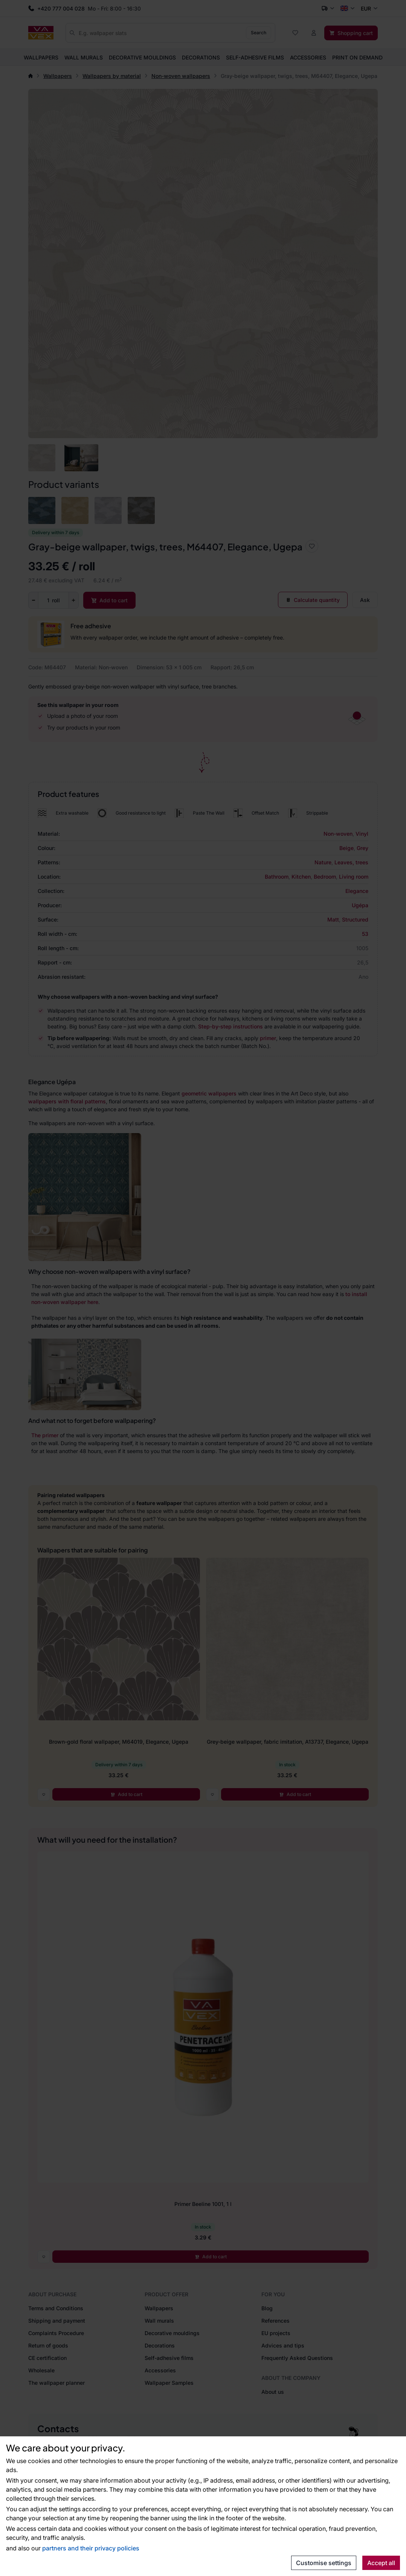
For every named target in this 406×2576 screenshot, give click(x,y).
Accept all (381, 2563)
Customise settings (323, 2563)
